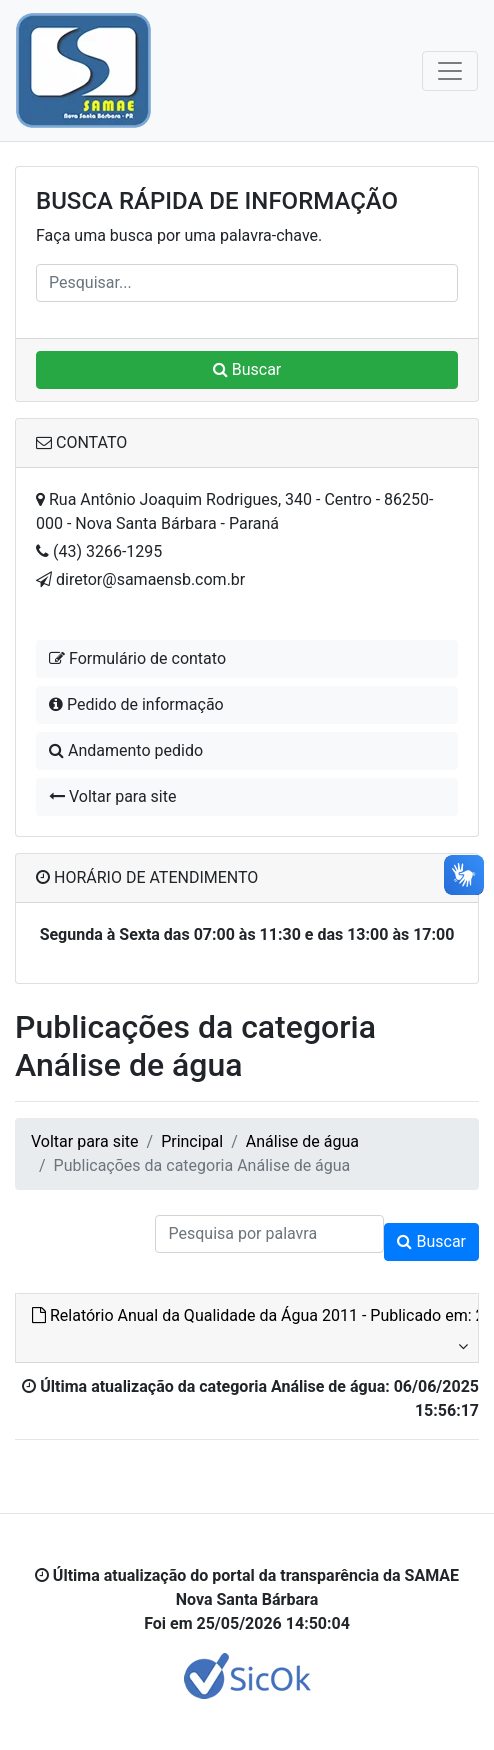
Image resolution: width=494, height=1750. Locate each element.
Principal (192, 1141)
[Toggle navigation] (450, 71)
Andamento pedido (126, 750)
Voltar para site (112, 796)
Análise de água (302, 1141)
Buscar (247, 369)
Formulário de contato (137, 658)
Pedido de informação (136, 704)
